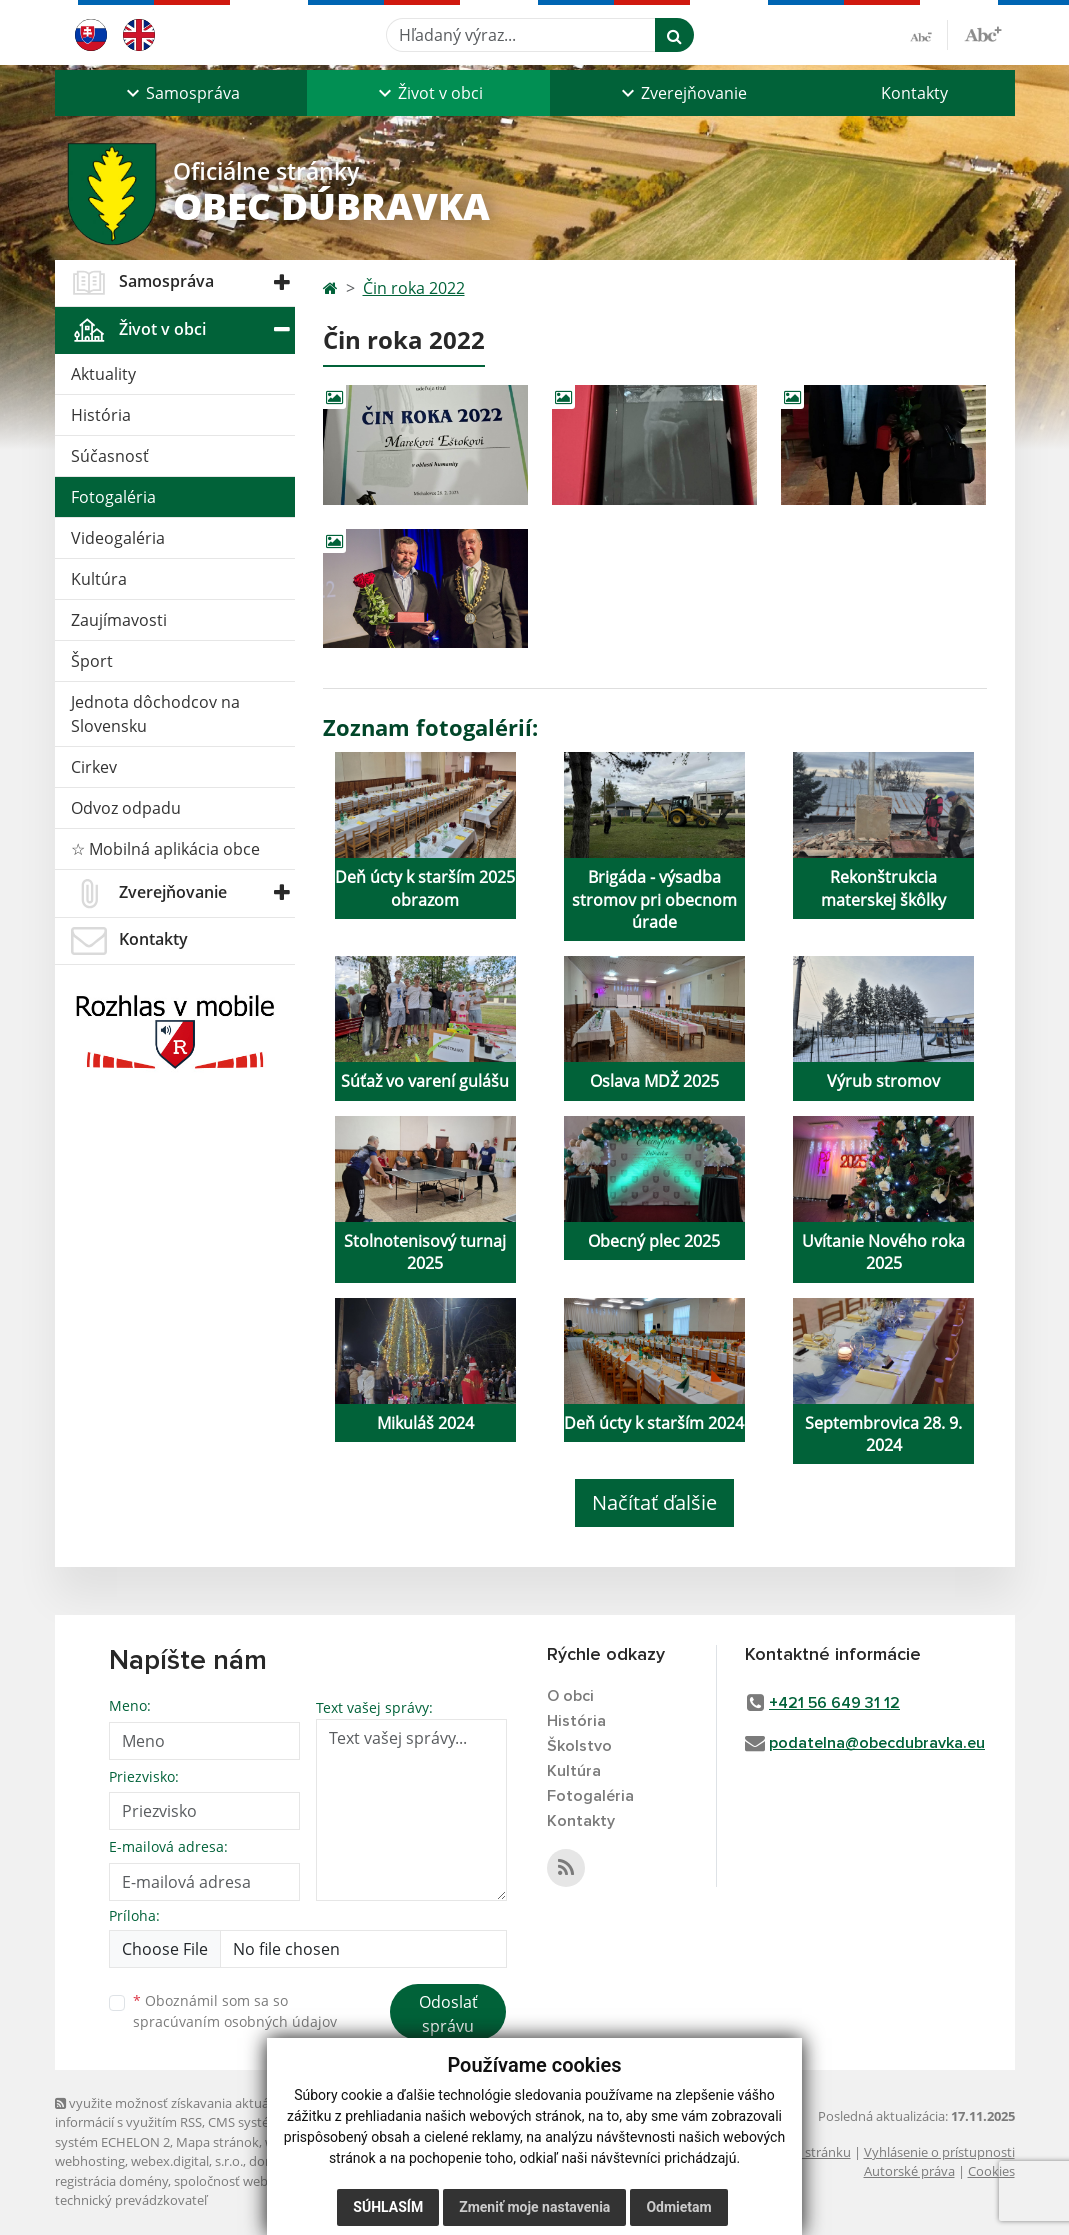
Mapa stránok (217, 2142)
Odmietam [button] (678, 2207)
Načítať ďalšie (654, 1502)
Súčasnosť (110, 456)
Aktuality (103, 374)
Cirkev (94, 767)
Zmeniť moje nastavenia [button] (534, 2207)
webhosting (90, 2161)
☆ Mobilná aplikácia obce (165, 849)
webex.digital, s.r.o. (187, 2161)
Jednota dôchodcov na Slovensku (155, 714)
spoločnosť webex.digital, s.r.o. (264, 2181)
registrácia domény (111, 2181)
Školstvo (579, 1746)
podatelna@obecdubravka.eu (877, 1743)
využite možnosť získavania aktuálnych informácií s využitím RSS (178, 2112)
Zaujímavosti (119, 620)
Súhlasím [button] (388, 2207)
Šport (92, 661)
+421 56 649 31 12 (834, 1703)
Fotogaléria (113, 497)
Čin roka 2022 (414, 288)
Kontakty (914, 93)
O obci (570, 1696)
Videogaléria (118, 538)
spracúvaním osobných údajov (235, 2021)
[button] (181, 93)
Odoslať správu (448, 2014)
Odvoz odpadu (126, 808)
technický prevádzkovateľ (131, 2200)
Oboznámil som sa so (235, 2011)
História (101, 415)
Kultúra (99, 579)
